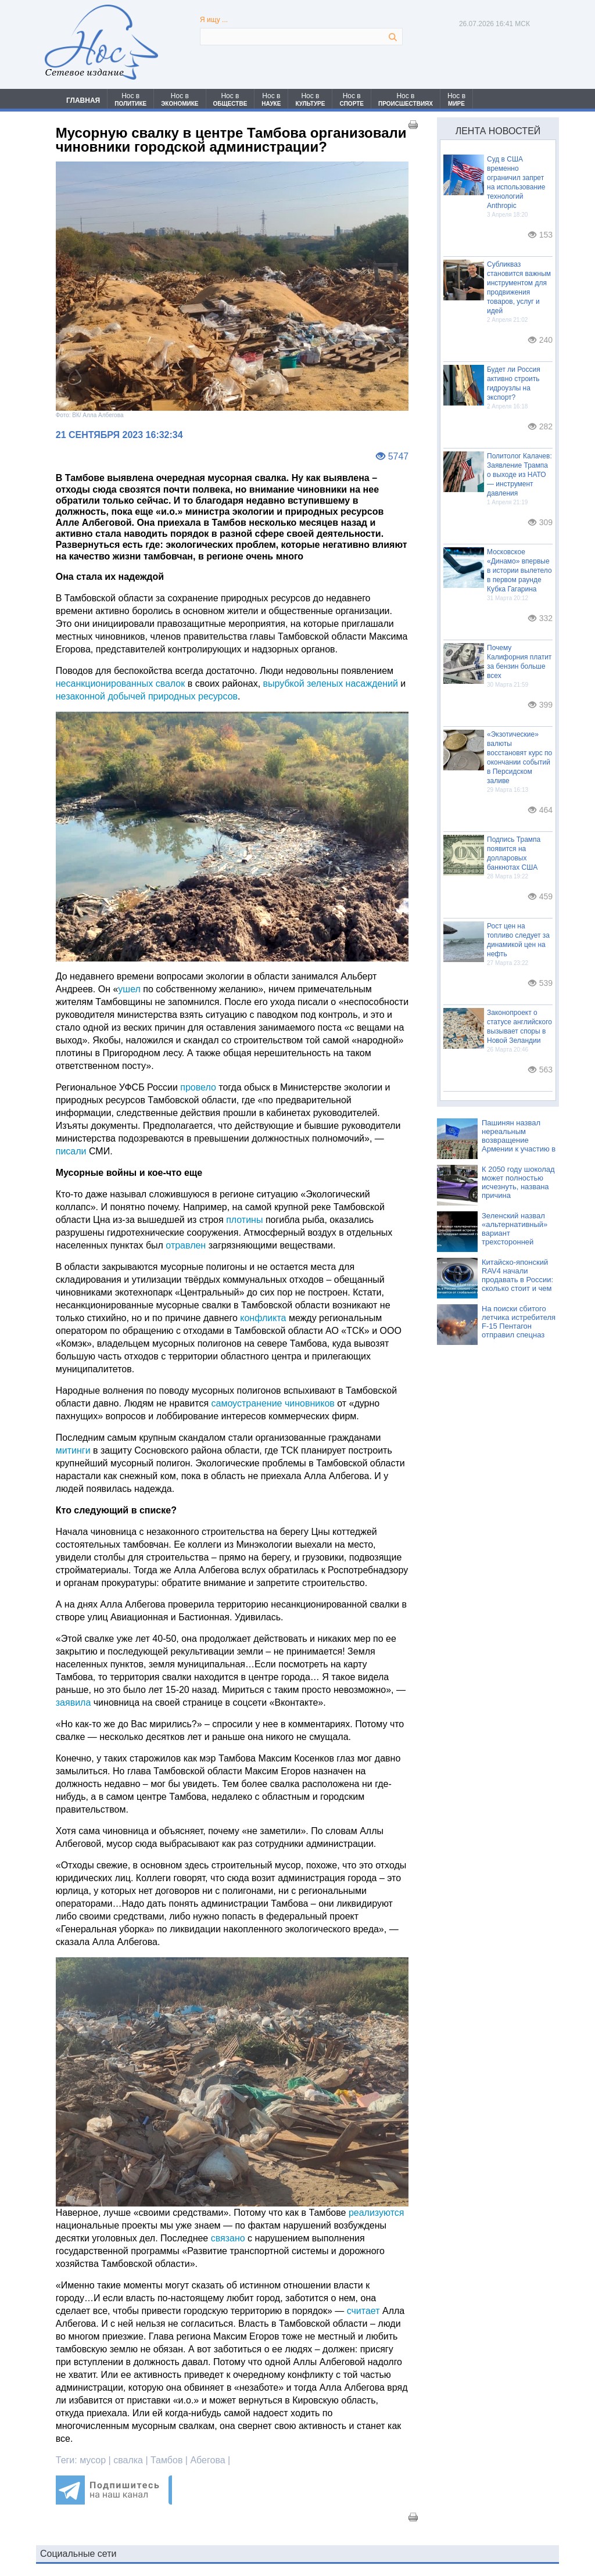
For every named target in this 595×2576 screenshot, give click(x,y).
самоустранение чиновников (273, 1403)
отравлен (186, 1245)
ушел (129, 989)
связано (228, 2238)
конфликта (263, 1318)
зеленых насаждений (352, 683)
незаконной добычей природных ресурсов (147, 696)
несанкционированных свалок (120, 683)
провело (198, 1087)
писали (71, 1151)
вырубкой (283, 683)
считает (363, 2311)
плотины (244, 1220)
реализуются (376, 2213)
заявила (73, 1702)
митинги (73, 1450)
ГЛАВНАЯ (83, 100)
